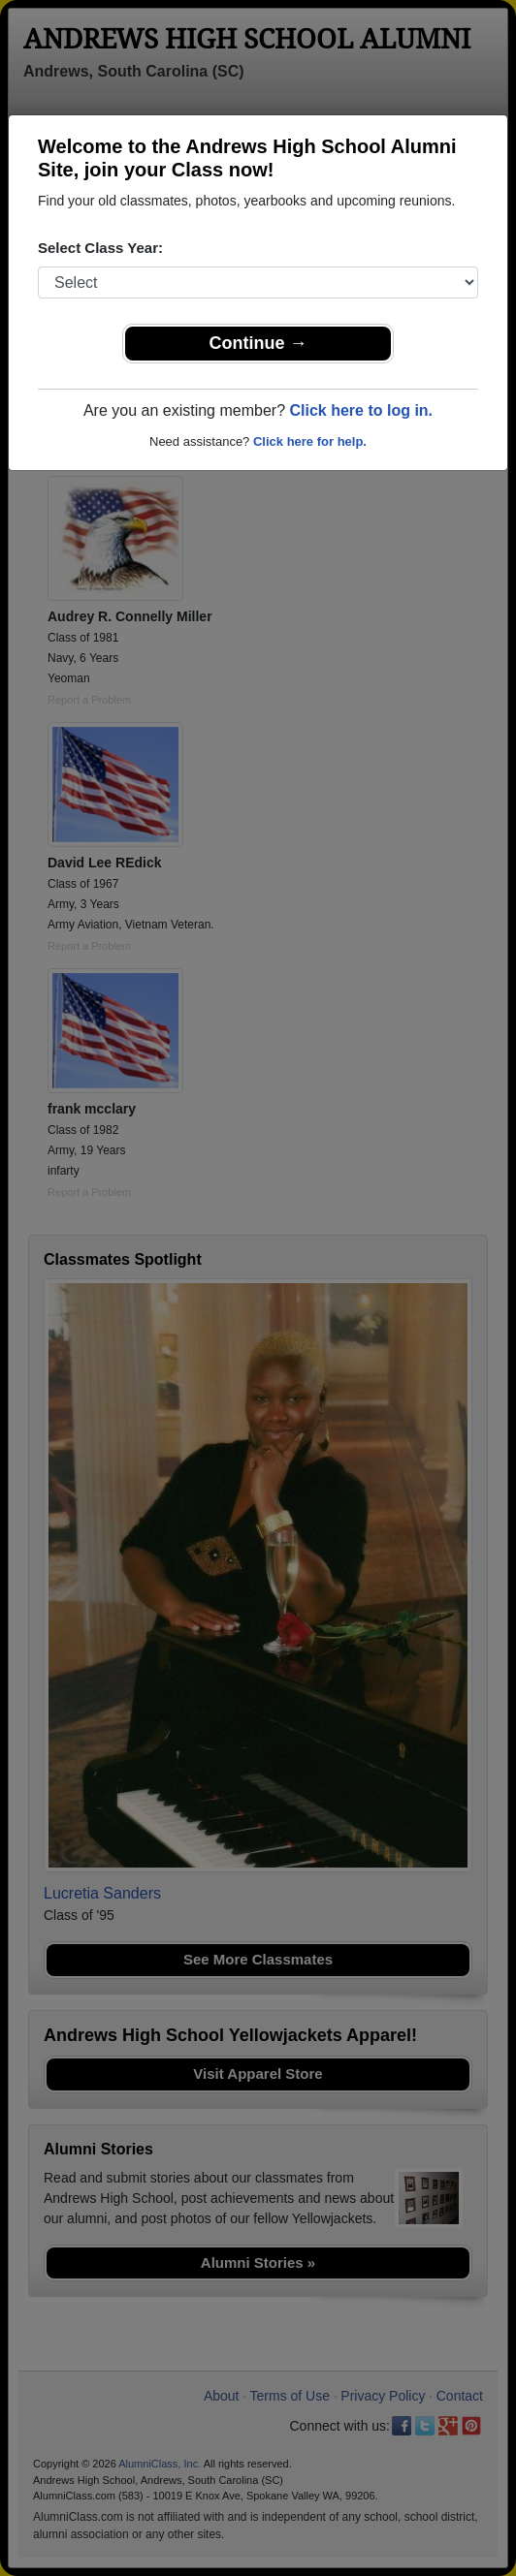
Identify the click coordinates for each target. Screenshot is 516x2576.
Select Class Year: (100, 247)
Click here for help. (310, 441)
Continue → (258, 343)
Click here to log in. (361, 410)
